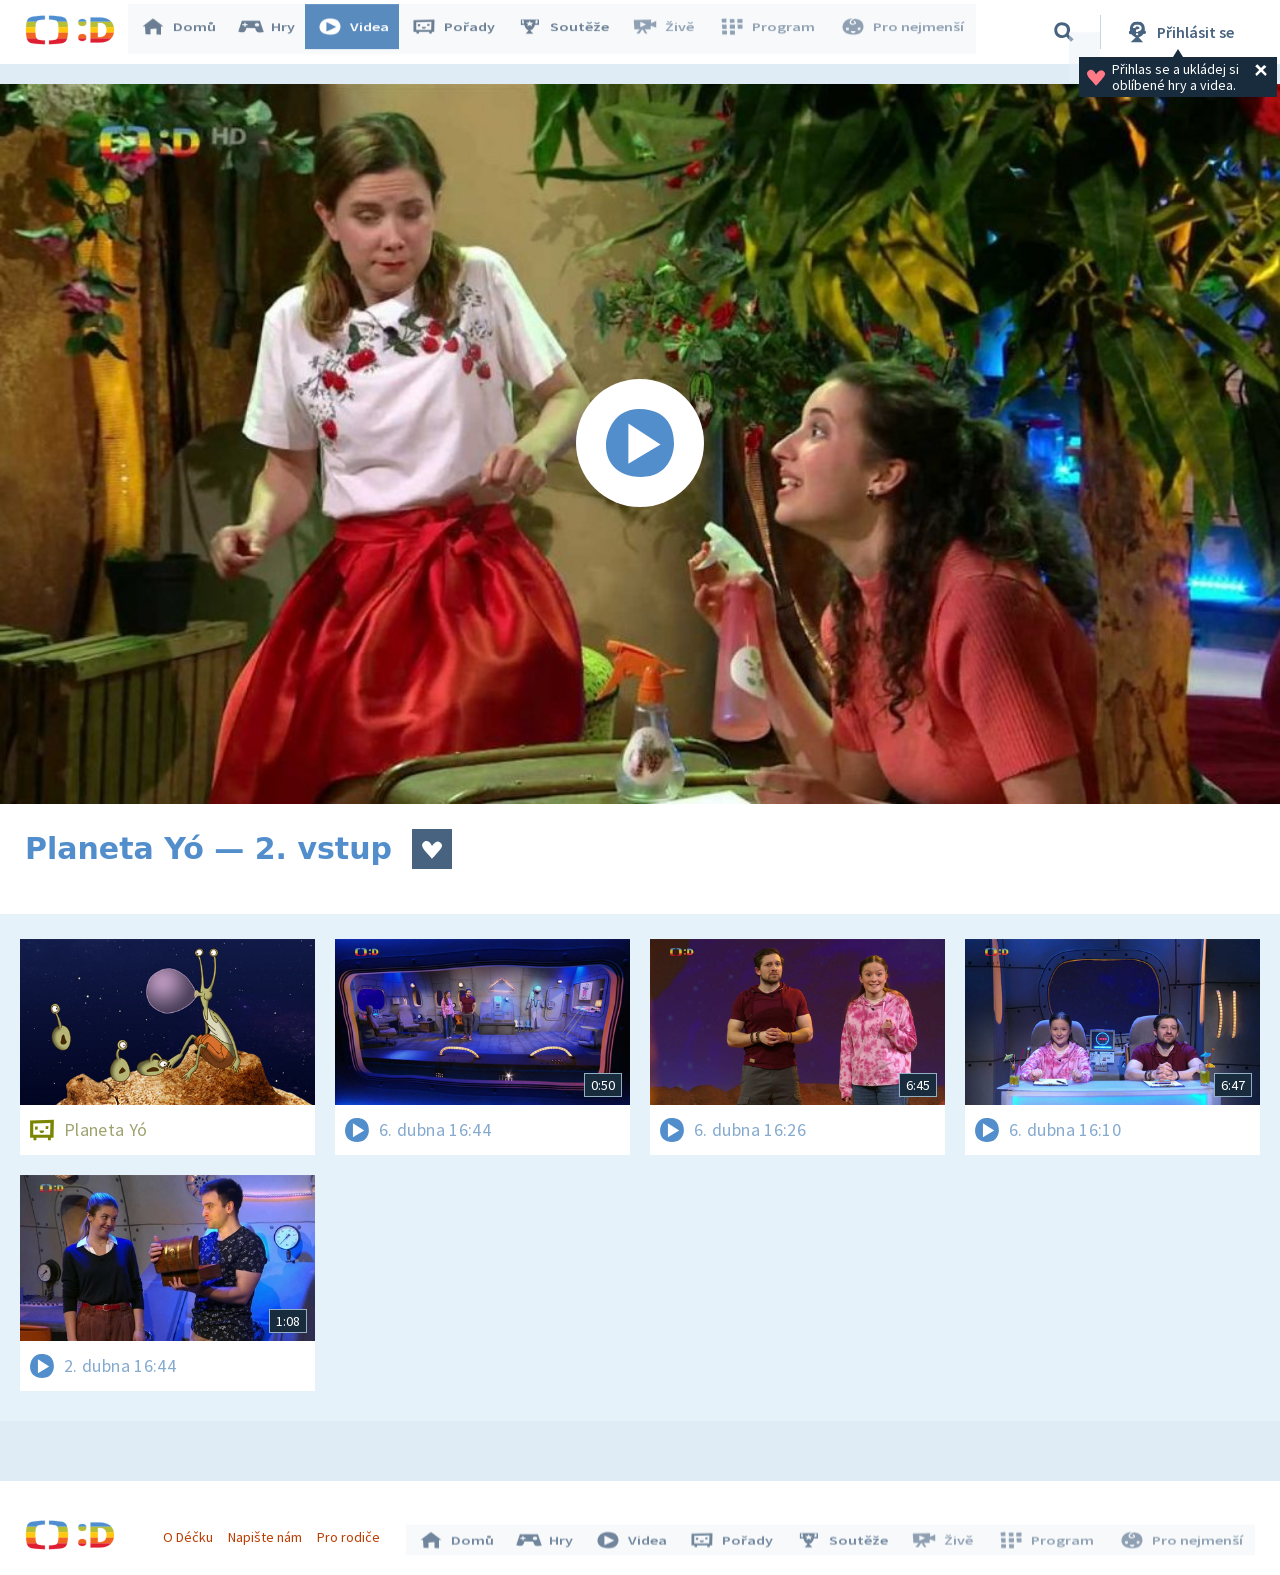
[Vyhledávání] (1064, 32)
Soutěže (571, 32)
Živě (670, 32)
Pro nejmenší (903, 32)
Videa (361, 32)
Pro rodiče (353, 1533)
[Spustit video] (640, 444)
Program (771, 32)
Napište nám (269, 1533)
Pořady (461, 32)
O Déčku (192, 1533)
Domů (186, 32)
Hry (274, 32)
